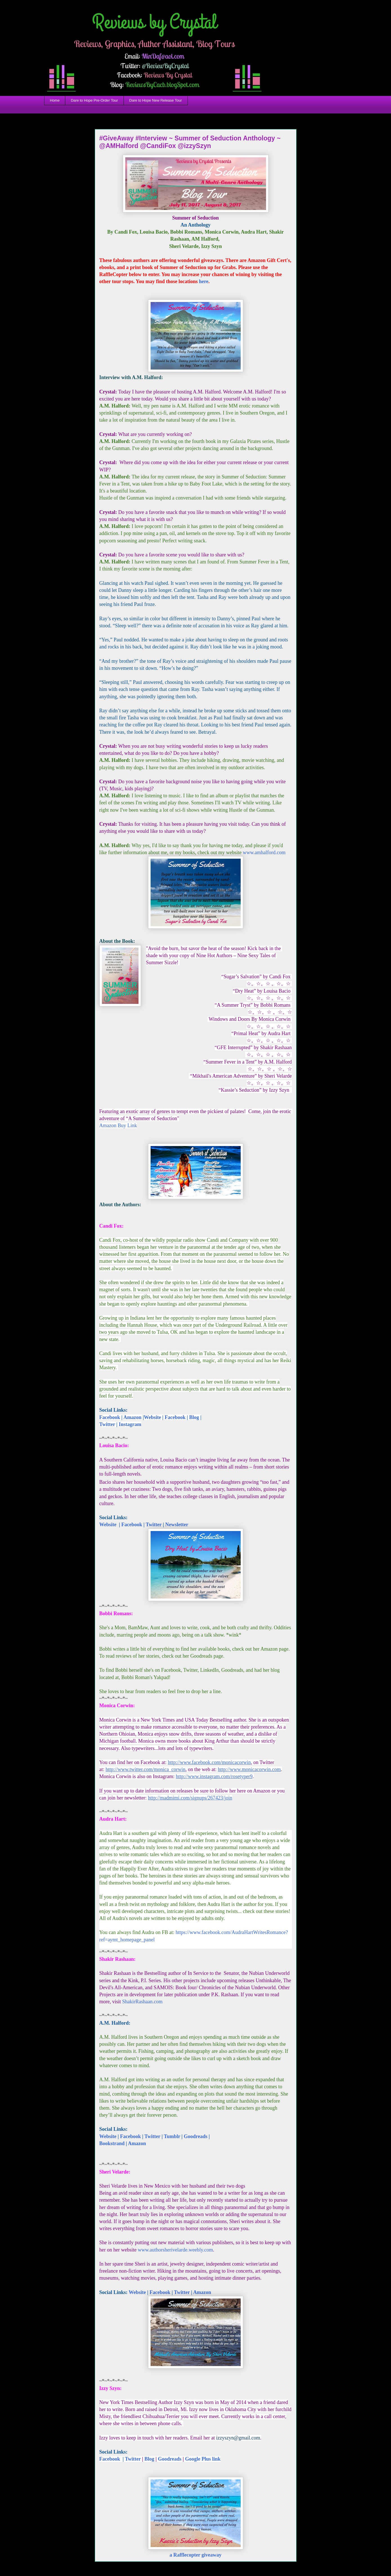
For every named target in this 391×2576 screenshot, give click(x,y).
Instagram (130, 1424)
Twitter (107, 1424)
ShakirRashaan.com (142, 2001)
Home (55, 100)
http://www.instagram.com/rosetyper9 (214, 1776)
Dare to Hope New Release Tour (155, 100)
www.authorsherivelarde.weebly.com (175, 2250)
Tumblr (172, 2136)
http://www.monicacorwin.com (249, 1769)
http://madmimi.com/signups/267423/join (190, 1798)
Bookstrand (112, 2143)
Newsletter (177, 1524)
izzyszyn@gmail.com (238, 2438)
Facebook (109, 1417)
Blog (194, 1417)
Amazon (132, 1417)
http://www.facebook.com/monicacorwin (209, 1762)
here (203, 281)
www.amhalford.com (264, 852)
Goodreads (195, 2136)
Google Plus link (203, 2459)
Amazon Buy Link (118, 1125)
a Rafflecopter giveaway (195, 2555)
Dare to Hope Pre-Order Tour (94, 100)
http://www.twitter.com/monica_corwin (146, 1769)
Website (152, 1417)
